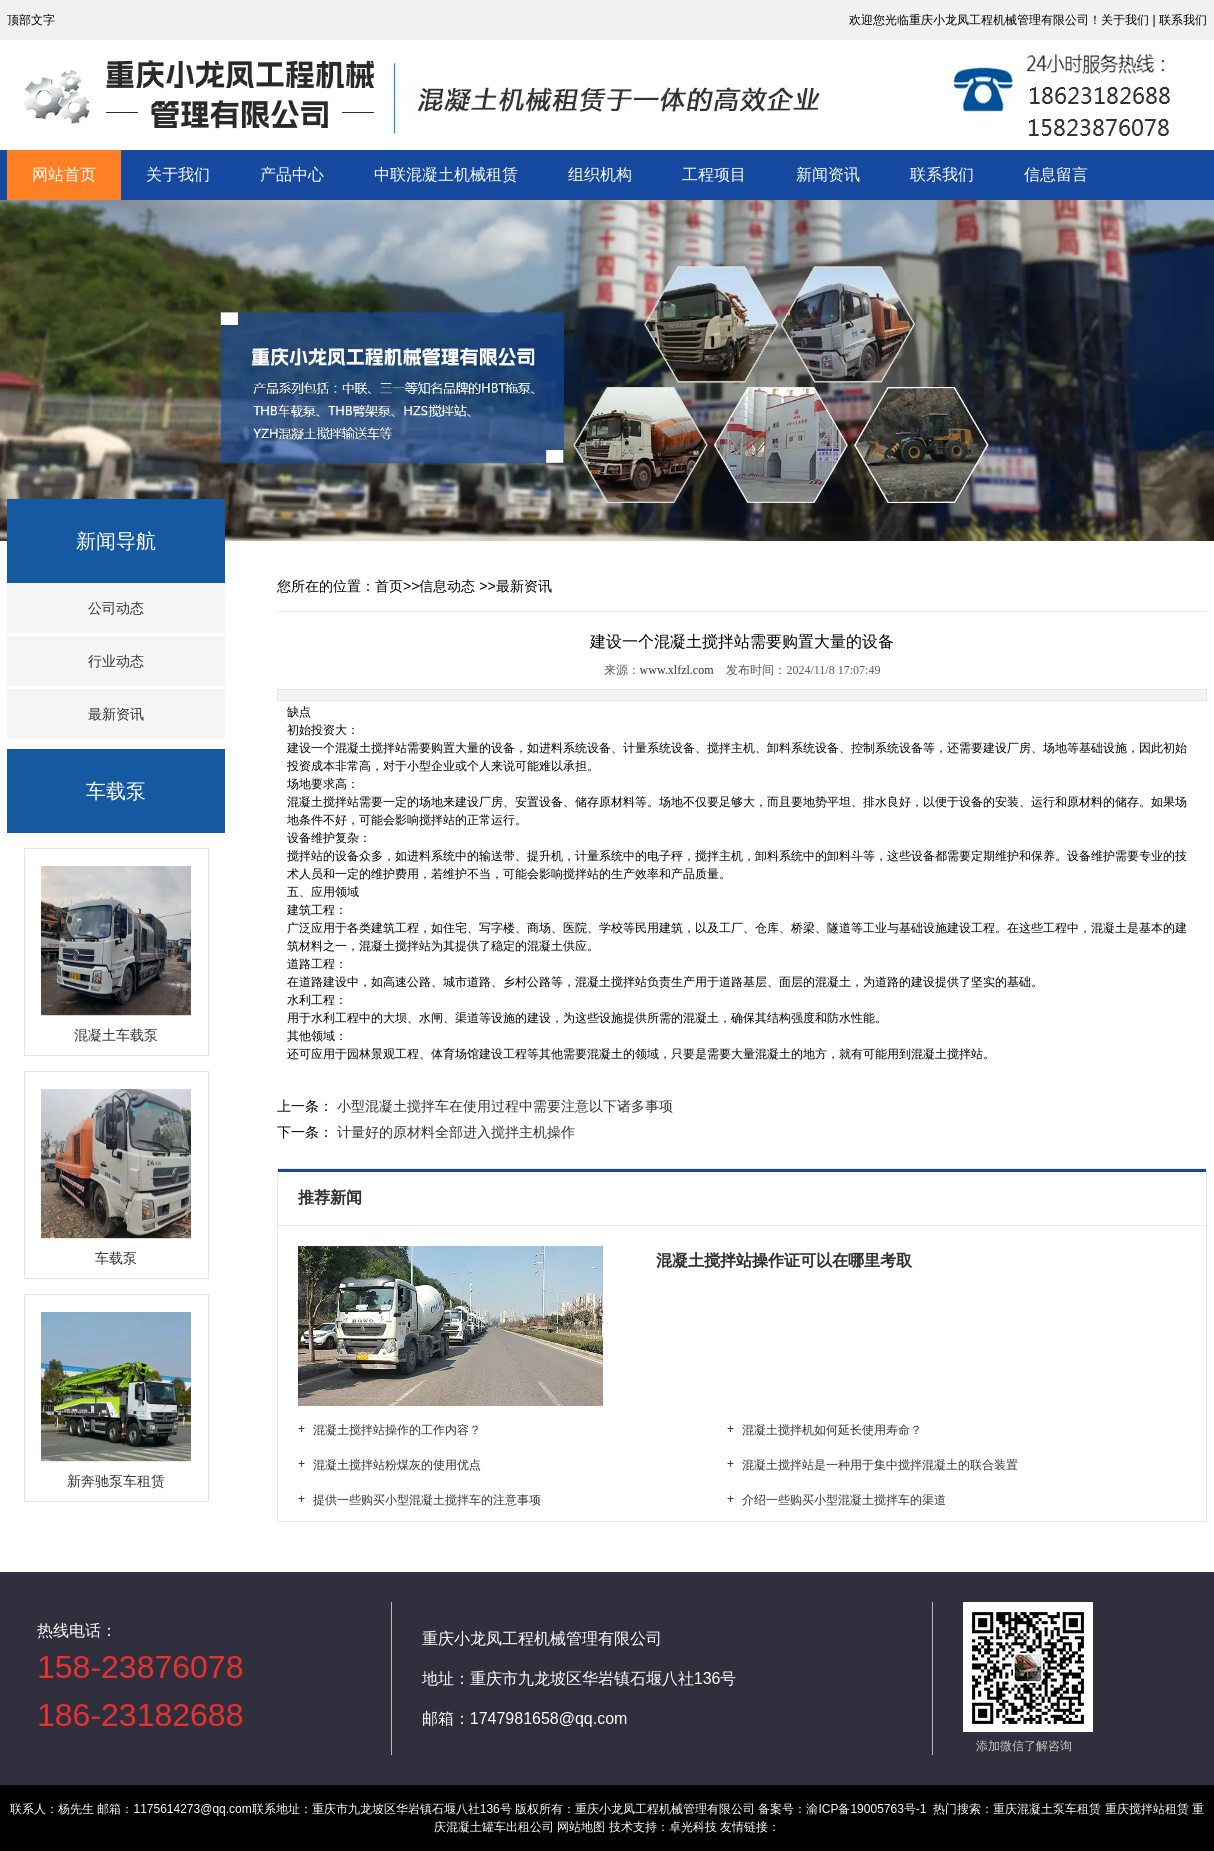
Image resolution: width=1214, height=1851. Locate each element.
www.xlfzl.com (677, 670)
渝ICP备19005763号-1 (866, 1809)
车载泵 (116, 791)
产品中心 (292, 174)
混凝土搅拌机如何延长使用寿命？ (832, 1430)
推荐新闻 (332, 1197)
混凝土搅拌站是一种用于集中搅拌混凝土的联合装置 (880, 1465)
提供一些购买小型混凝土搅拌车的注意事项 (427, 1500)
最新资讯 (116, 714)
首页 (389, 586)
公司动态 (116, 608)
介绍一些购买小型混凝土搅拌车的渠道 (844, 1500)
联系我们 (942, 174)
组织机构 (600, 174)
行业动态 (116, 661)
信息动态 (447, 586)
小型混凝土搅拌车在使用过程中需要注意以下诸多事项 (503, 1106)
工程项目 (714, 174)
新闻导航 (116, 541)
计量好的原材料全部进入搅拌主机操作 (454, 1132)
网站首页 (64, 174)
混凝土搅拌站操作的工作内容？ (397, 1430)
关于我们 (178, 174)
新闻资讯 (828, 174)
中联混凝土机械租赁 (446, 174)
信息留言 (1056, 174)
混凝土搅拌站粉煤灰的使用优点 (397, 1465)
